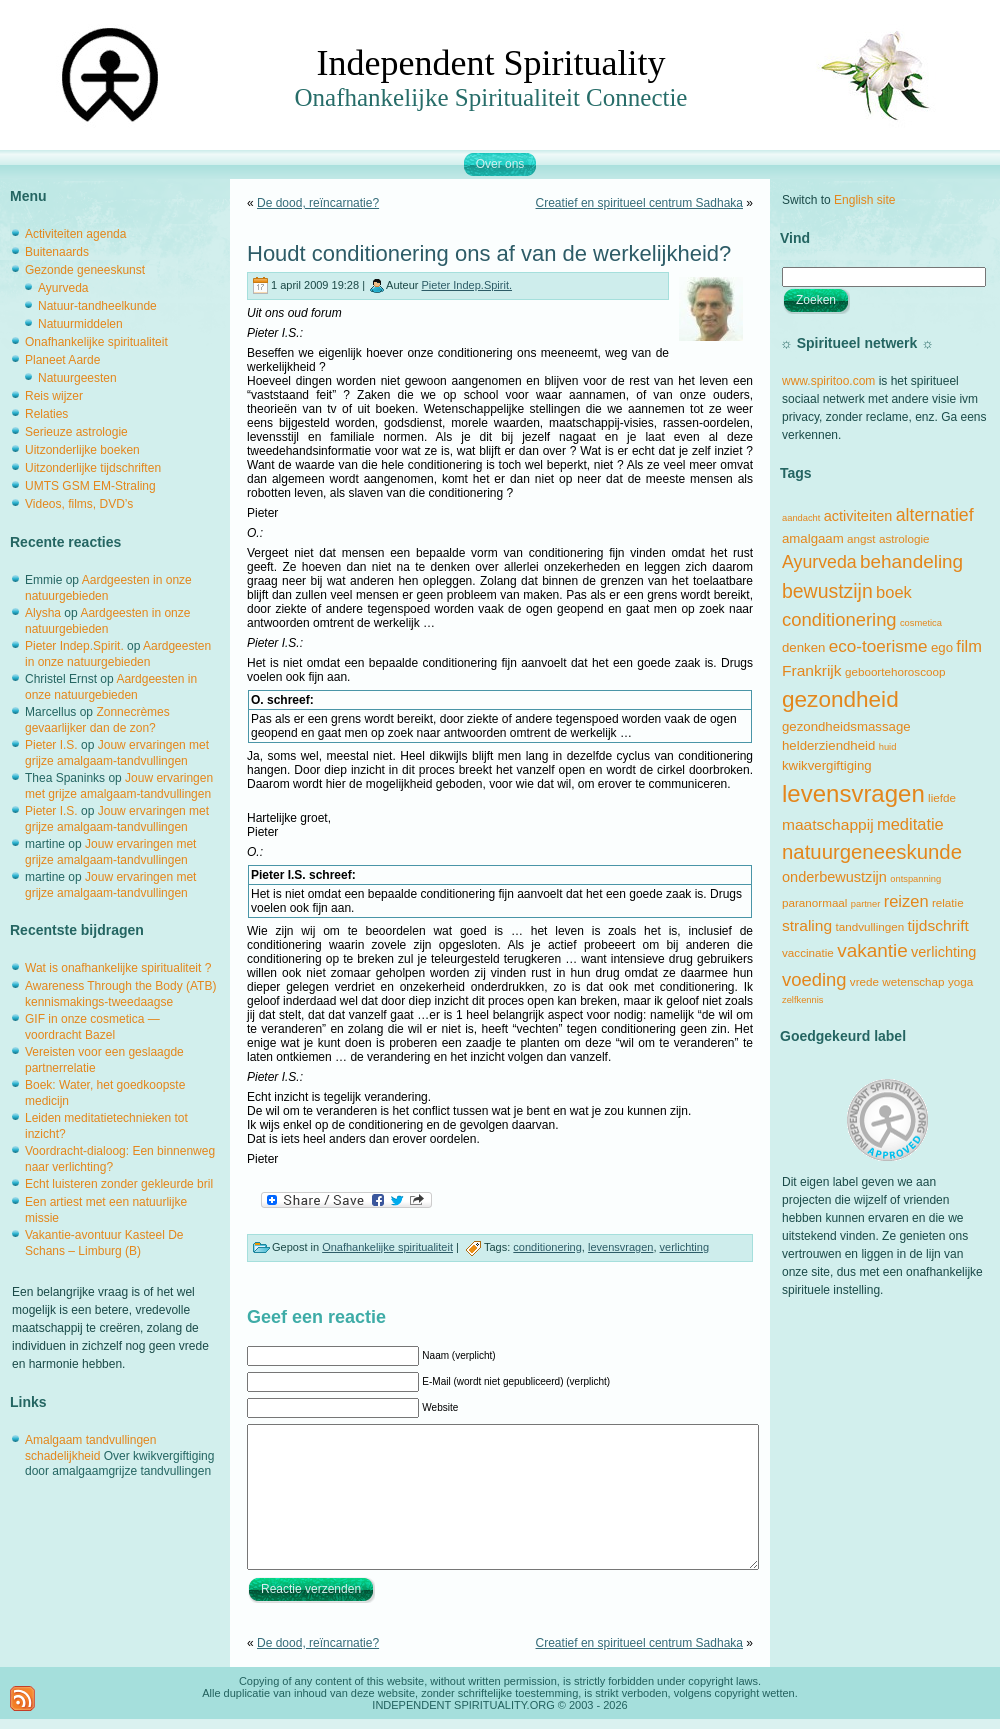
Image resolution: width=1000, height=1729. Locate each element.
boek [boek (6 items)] (894, 592)
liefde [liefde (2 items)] (942, 797)
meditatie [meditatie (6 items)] (910, 824)
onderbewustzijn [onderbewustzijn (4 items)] (834, 877)
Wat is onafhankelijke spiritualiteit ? (118, 968)
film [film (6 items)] (969, 646)
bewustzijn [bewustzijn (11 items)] (827, 591)
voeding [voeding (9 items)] (814, 979)
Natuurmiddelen (80, 324)
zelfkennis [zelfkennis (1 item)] (802, 1000)
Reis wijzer (54, 396)
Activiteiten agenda (75, 234)
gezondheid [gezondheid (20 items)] (840, 699)
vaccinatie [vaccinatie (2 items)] (808, 952)
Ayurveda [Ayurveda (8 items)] (819, 562)
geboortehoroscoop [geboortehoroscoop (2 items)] (895, 671)
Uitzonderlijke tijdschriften (93, 468)
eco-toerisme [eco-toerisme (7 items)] (878, 646)
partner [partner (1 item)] (866, 904)
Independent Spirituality (491, 63)
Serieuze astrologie (76, 432)
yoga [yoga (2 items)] (960, 981)
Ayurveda (63, 288)
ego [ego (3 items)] (942, 647)
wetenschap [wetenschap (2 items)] (913, 981)
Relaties (46, 414)
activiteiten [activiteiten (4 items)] (858, 516)
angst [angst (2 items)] (861, 538)
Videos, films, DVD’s (79, 504)
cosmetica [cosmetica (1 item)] (921, 623)
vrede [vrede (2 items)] (864, 981)
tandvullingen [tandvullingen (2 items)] (869, 926)
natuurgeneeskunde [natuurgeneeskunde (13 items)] (872, 852)
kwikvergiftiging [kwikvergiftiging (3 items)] (827, 765)
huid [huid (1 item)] (888, 747)
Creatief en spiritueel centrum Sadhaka (639, 203)
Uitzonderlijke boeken (82, 450)
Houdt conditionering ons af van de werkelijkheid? (489, 253)
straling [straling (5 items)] (807, 925)
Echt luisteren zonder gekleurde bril (119, 1184)
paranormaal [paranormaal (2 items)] (814, 902)
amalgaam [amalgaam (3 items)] (813, 538)
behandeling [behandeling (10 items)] (911, 561)
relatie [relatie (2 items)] (948, 902)
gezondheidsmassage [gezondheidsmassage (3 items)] (846, 726)
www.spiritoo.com (828, 381)
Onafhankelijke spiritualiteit (96, 342)
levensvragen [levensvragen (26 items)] (853, 793)
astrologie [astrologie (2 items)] (904, 538)
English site (864, 200)
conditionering (547, 1247)
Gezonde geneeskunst (85, 270)
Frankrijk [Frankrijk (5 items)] (812, 670)
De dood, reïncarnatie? (318, 203)
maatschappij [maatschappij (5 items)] (828, 824)
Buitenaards (57, 252)
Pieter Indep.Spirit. (74, 646)
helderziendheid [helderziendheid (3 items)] (828, 745)
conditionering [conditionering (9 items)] (839, 619)
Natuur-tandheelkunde (97, 306)
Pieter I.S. (51, 745)
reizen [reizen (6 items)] (906, 901)
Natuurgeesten (77, 378)
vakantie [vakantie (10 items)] (872, 950)
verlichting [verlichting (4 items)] (943, 952)
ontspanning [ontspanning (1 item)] (915, 879)
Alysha (43, 613)
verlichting (685, 1247)
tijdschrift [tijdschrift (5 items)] (938, 925)
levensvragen (620, 1247)
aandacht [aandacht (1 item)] (801, 518)
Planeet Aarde (62, 360)
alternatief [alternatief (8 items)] (935, 515)
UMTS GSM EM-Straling (90, 486)
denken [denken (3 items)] (803, 647)
